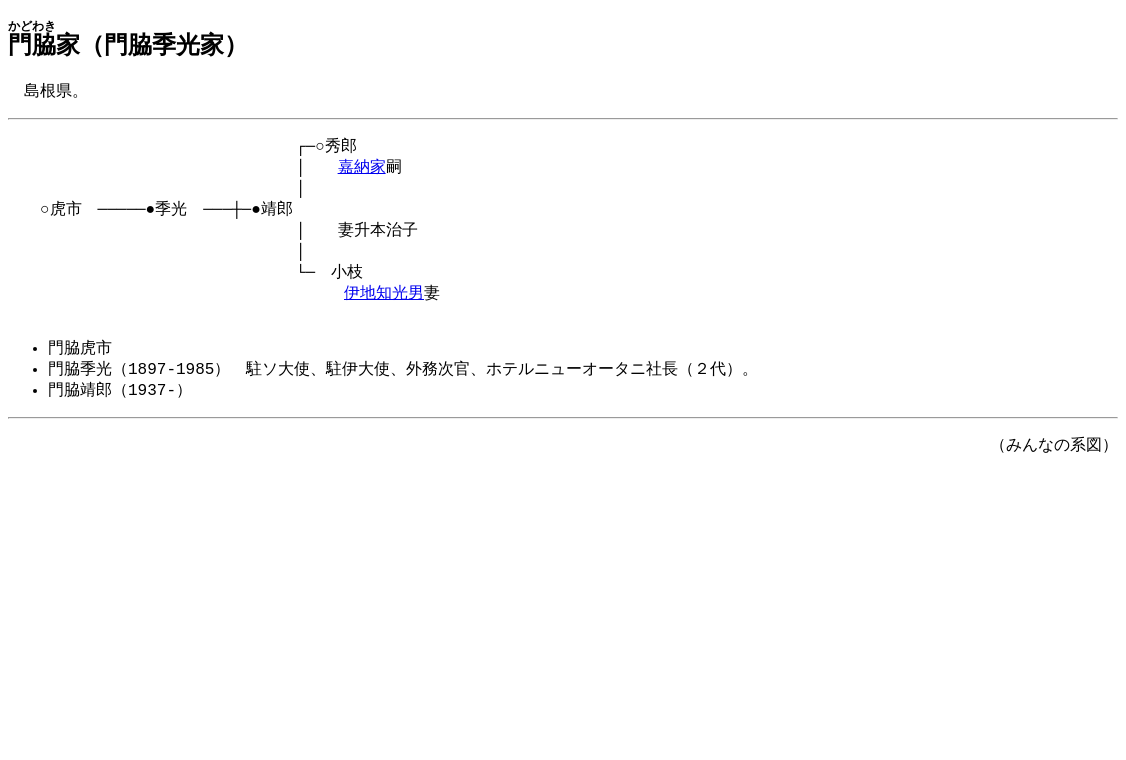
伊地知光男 (384, 310)
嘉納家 (362, 172)
